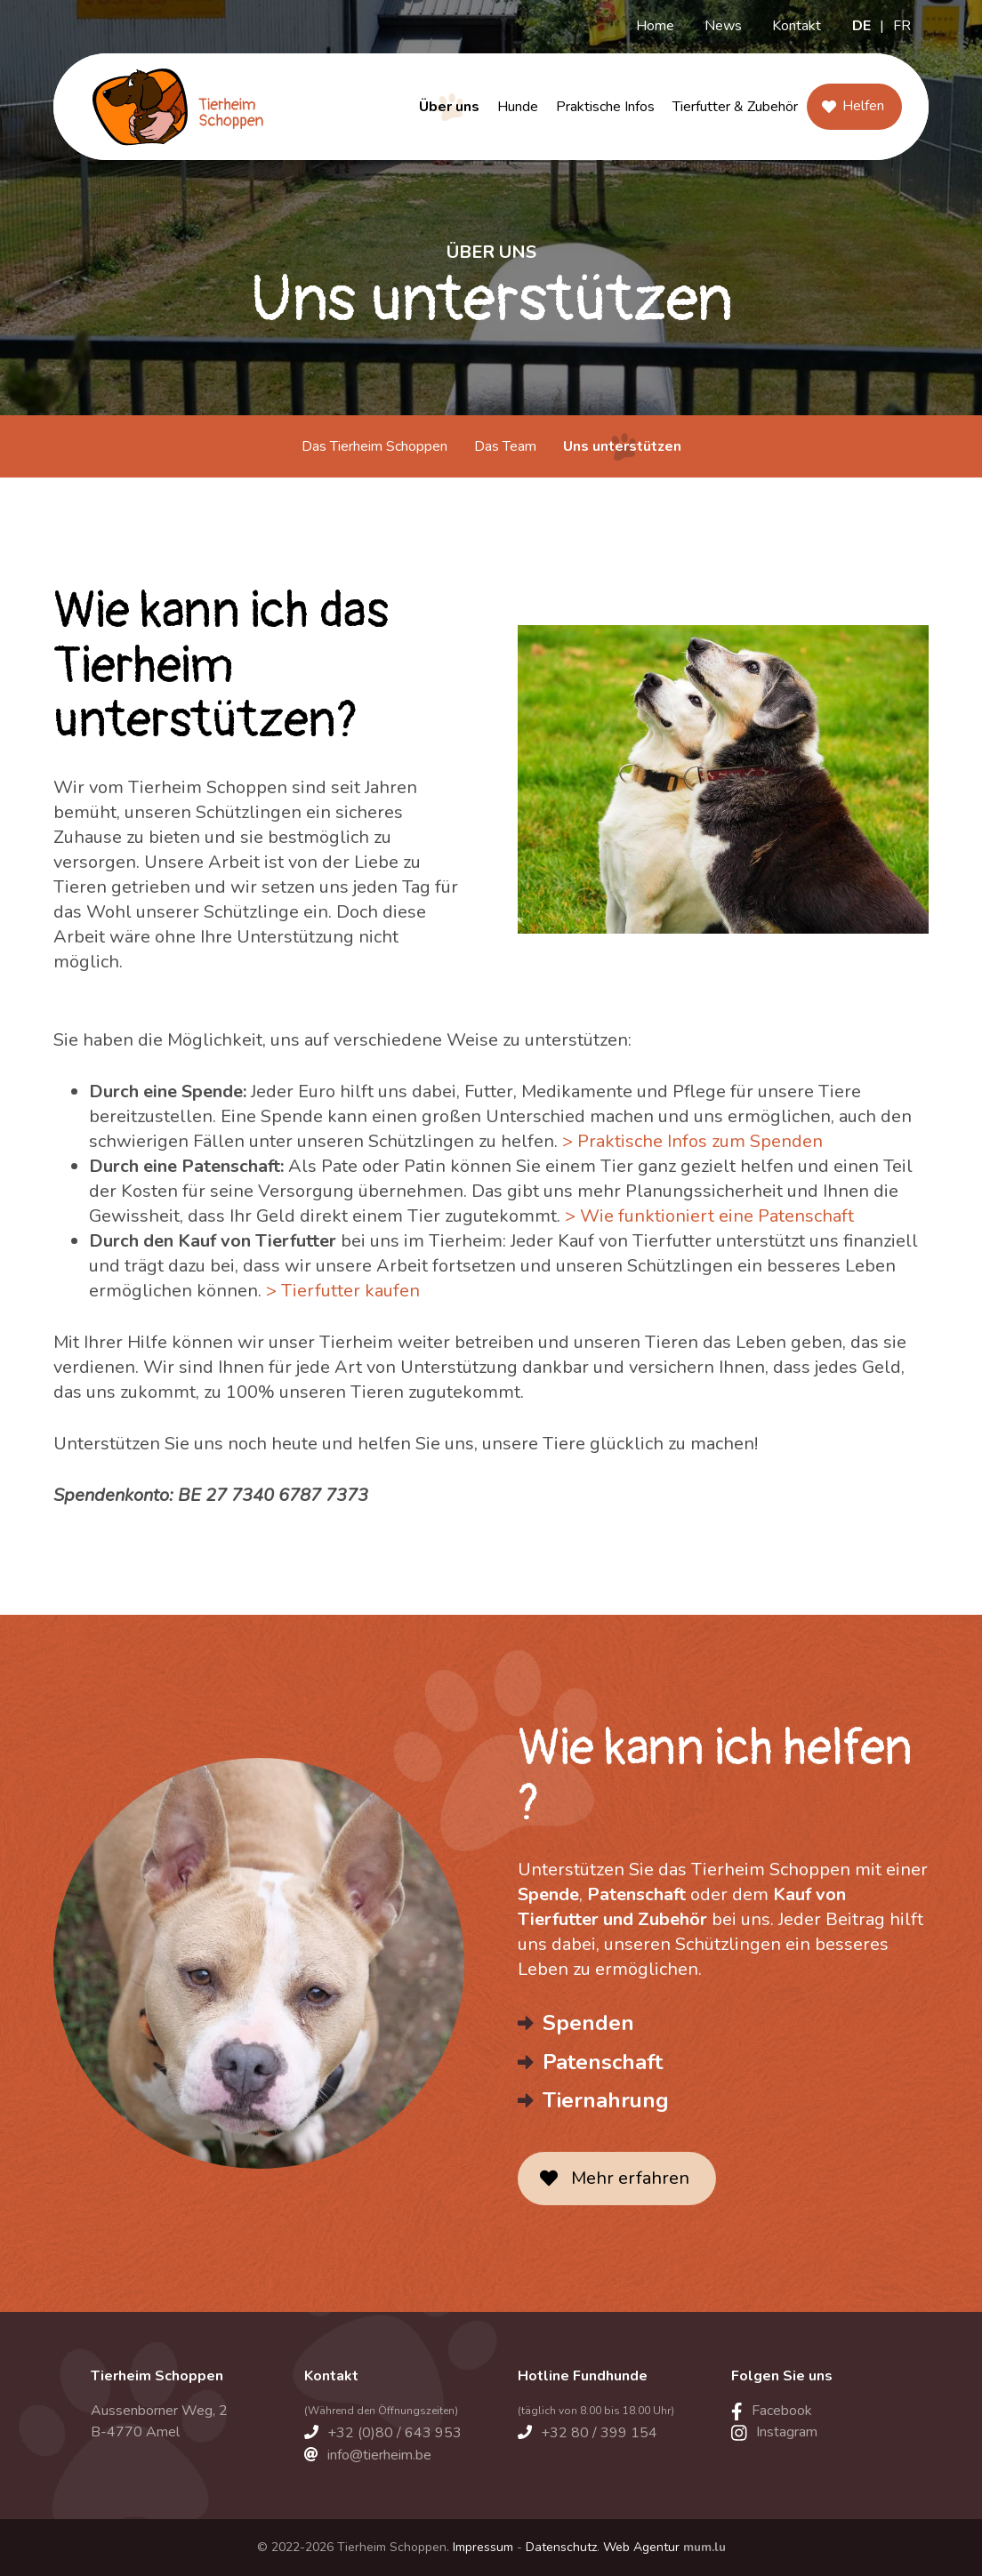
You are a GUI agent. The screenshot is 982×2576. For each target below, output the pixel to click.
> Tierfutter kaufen (343, 1291)
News (723, 26)
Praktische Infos (605, 106)
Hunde (517, 106)
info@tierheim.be (379, 2455)
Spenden (588, 2023)
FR (902, 26)
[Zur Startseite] (176, 106)
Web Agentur (641, 2547)
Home (655, 26)
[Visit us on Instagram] (774, 2432)
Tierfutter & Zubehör (735, 106)
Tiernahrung (606, 2100)
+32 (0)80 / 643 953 (394, 2433)
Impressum (483, 2547)
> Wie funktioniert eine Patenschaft (709, 1216)
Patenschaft (603, 2062)
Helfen (863, 106)
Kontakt (796, 26)
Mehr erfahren (630, 2178)
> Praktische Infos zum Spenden (692, 1141)
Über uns (449, 106)
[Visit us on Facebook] (771, 2410)
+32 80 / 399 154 (599, 2433)
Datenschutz (561, 2547)
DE (861, 26)
